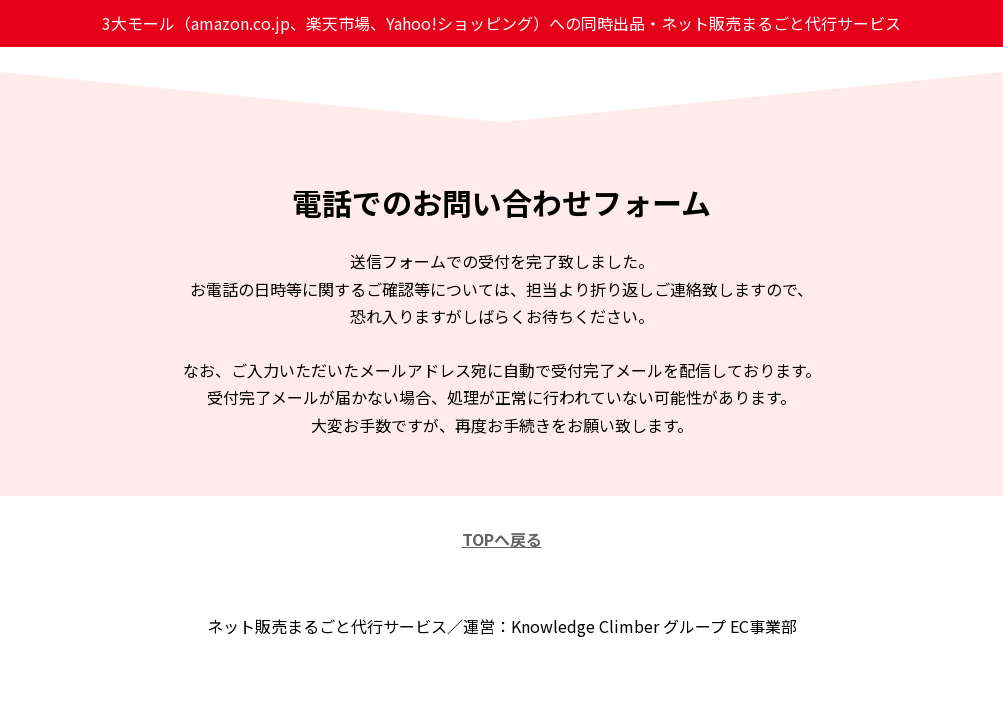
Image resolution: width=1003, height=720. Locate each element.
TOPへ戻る (502, 539)
